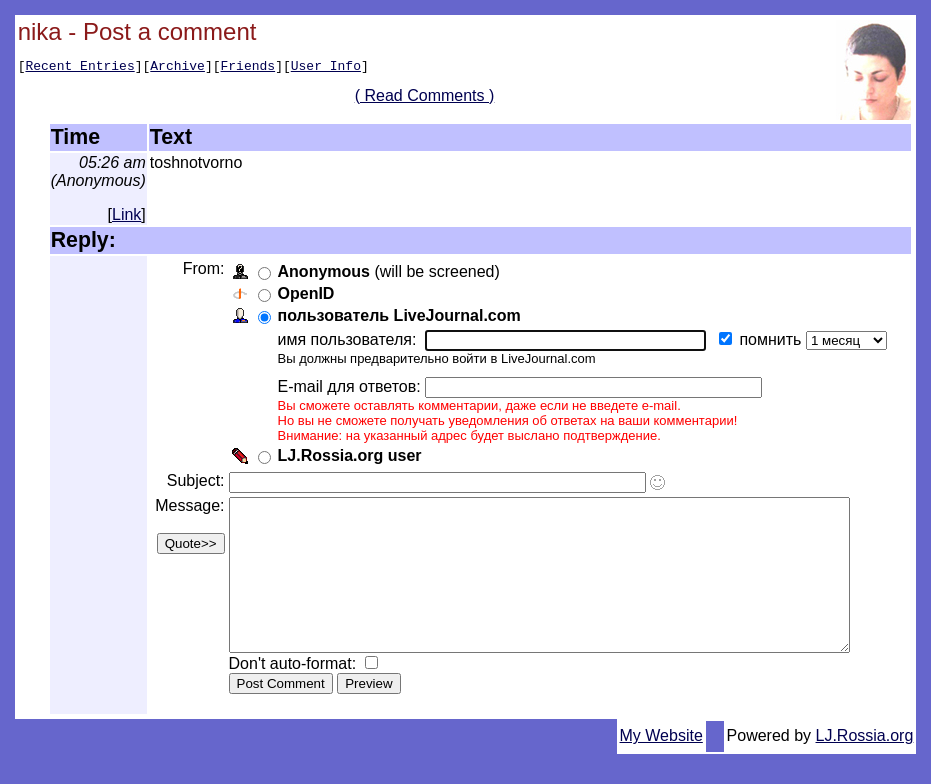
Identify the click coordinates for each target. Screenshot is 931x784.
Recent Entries (79, 68)
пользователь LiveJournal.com (396, 315)
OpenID (303, 293)
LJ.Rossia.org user (347, 455)
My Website (661, 765)
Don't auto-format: (292, 693)
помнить (770, 339)
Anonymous (321, 271)
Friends (248, 68)
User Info (326, 68)
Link (126, 214)
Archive (177, 68)
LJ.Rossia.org (865, 765)
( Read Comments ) (432, 98)
